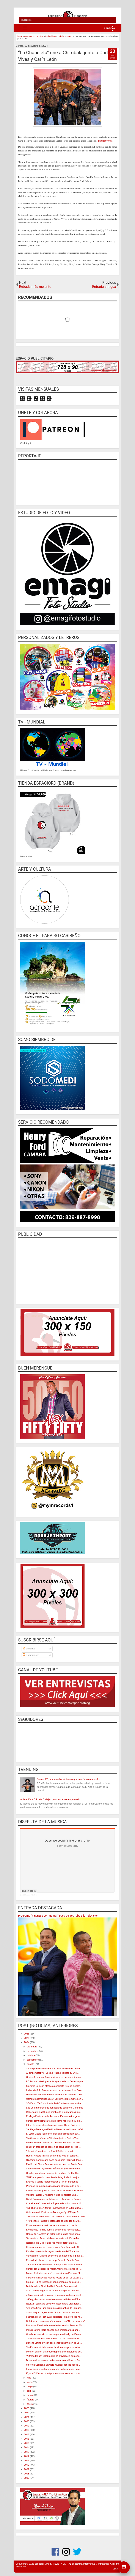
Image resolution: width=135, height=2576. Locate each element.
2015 (27, 2443)
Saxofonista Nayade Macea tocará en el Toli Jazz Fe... (54, 2277)
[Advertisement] (67, 1270)
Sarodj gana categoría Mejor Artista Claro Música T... (54, 2268)
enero (30, 2404)
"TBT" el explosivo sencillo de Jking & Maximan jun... (53, 2177)
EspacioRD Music (28, 1895)
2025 (27, 2038)
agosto (31, 2064)
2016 (27, 2438)
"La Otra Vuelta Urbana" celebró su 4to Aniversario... (53, 2338)
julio (29, 2377)
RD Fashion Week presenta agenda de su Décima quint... (55, 2081)
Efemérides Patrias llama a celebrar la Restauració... (53, 2229)
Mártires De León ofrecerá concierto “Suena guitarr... (53, 2086)
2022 (27, 2412)
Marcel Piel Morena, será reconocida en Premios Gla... (54, 2273)
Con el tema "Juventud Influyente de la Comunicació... (54, 2203)
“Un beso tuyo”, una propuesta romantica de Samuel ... (54, 2308)
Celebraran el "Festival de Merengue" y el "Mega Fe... (53, 2212)
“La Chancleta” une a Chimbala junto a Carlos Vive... (53, 2138)
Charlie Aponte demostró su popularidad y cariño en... (54, 2334)
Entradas (29, 1648)
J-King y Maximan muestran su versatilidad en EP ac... (54, 2299)
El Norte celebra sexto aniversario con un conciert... (53, 2225)
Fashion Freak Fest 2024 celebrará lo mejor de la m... (54, 2316)
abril (29, 2390)
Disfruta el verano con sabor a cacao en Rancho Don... (54, 2360)
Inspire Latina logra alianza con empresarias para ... (53, 2330)
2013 (27, 2452)
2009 (27, 2469)
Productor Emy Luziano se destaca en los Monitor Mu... (55, 2325)
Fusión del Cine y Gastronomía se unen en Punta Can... (54, 2164)
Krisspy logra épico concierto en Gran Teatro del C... (53, 2247)
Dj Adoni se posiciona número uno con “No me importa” (55, 2321)
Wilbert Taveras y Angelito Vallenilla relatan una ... (52, 2194)
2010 (27, 2464)
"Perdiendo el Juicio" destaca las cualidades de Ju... (53, 2221)
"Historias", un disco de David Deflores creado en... (52, 2151)
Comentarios (31, 1655)
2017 (27, 2434)
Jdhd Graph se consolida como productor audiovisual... (55, 2264)
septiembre (33, 2059)
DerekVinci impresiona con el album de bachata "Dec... (54, 2094)
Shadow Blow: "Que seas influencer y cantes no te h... (54, 2168)
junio (29, 2382)
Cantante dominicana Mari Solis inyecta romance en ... (54, 2099)
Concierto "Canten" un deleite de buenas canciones (53, 2234)
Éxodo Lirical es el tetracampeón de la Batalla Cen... (53, 2260)
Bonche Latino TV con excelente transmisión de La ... (54, 2343)
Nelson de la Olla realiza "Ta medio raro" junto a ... (52, 2242)
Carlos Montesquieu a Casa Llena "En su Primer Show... (55, 2190)
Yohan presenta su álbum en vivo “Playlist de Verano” (54, 2068)
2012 (27, 2456)
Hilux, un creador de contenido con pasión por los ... (53, 2147)
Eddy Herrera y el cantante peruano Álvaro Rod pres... (54, 2125)
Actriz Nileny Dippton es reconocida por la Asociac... (53, 2290)
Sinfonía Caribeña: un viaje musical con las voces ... (53, 2364)
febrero (31, 2399)
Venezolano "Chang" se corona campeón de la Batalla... (55, 2255)
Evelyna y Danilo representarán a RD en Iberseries (52, 2181)
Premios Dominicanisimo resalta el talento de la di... (53, 2186)
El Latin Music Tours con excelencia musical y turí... (53, 2133)
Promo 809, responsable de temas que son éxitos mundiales (68, 1779)
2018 (27, 2430)
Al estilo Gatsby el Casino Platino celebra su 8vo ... (52, 2073)
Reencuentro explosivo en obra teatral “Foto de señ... (53, 2142)
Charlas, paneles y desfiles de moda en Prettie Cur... (53, 2173)
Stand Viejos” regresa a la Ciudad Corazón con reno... (54, 2312)
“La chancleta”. (105, 140)
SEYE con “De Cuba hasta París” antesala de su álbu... (54, 2103)
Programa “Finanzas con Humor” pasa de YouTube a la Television (58, 1915)
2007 (27, 2478)
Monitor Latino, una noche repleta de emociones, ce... (54, 2351)
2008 (27, 2473)
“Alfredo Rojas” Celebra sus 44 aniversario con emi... (53, 2356)
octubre (31, 2055)
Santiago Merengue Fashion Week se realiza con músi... (55, 2129)
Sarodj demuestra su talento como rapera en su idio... (54, 2120)
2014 (27, 2447)
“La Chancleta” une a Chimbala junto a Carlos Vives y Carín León (65, 56)
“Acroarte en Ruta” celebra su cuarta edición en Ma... (53, 2238)
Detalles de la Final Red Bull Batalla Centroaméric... (53, 2286)
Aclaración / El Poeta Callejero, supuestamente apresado (50, 1799)
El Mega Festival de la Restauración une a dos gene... (54, 2116)
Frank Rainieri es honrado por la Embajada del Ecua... (54, 2369)
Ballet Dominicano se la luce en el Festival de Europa (53, 2199)
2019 (27, 2425)
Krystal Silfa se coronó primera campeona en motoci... (54, 2373)
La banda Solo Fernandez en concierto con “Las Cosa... (55, 2090)
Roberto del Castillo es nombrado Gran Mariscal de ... (54, 2112)
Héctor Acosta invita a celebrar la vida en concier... (52, 2155)
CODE (116, 2569)
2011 (27, 2460)
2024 (27, 2042)
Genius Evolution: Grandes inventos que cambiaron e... (54, 2077)
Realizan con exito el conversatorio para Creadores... (53, 2303)
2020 (27, 2421)
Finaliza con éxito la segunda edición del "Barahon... (53, 2251)
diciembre (32, 2046)
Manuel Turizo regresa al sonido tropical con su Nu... (53, 2282)
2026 (27, 2033)
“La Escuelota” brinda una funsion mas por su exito (53, 2347)
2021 (27, 2417)
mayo (30, 2386)
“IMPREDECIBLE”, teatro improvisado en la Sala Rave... (54, 2208)
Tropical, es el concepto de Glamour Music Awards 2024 (55, 2216)
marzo (30, 2395)
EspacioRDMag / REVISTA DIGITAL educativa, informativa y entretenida (72, 2563)
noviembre (32, 2051)
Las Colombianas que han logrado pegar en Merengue (54, 2107)
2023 (27, 2408)
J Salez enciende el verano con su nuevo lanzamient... (54, 2295)
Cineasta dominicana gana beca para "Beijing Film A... (54, 2160)
